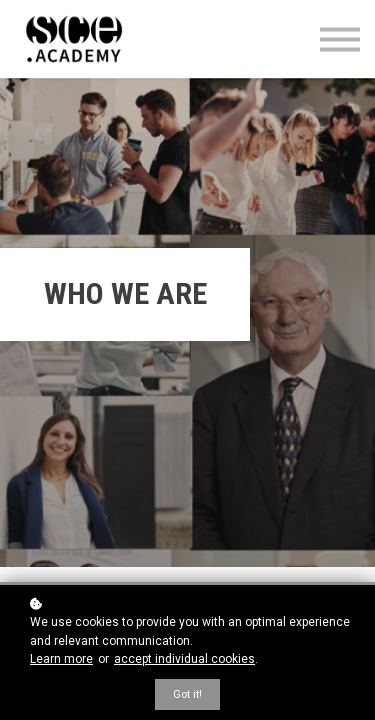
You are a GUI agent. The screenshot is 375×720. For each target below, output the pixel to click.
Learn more (61, 659)
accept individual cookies (184, 659)
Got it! (187, 694)
